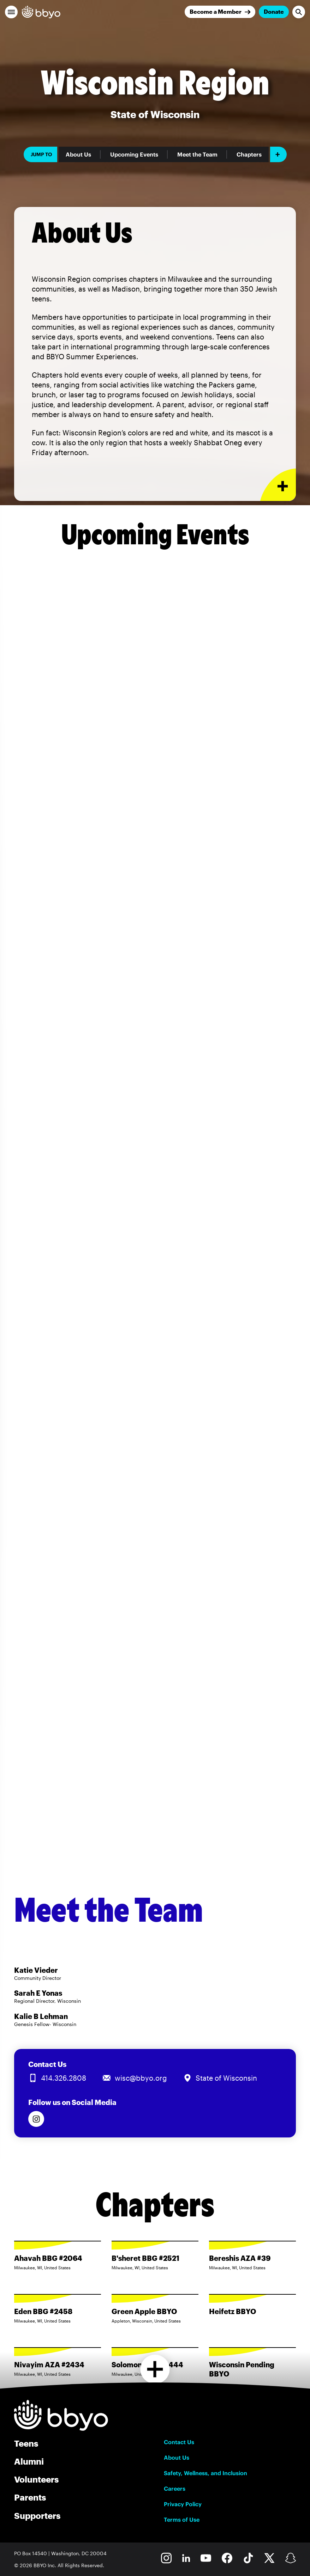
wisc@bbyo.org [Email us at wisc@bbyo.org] (141, 2078)
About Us (78, 154)
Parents (30, 2497)
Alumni (29, 2461)
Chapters (249, 154)
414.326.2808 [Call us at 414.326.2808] (63, 2078)
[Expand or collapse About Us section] (278, 485)
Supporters (37, 2515)
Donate (274, 11)
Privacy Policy (183, 2504)
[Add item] (278, 154)
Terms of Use (181, 2519)
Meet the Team (197, 154)
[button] (11, 12)
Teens (26, 2443)
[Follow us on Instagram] (36, 2119)
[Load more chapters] (155, 2369)
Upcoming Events (134, 154)
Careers (174, 2488)
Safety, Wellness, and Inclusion (205, 2473)
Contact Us (179, 2442)
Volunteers (36, 2479)
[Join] (220, 12)
